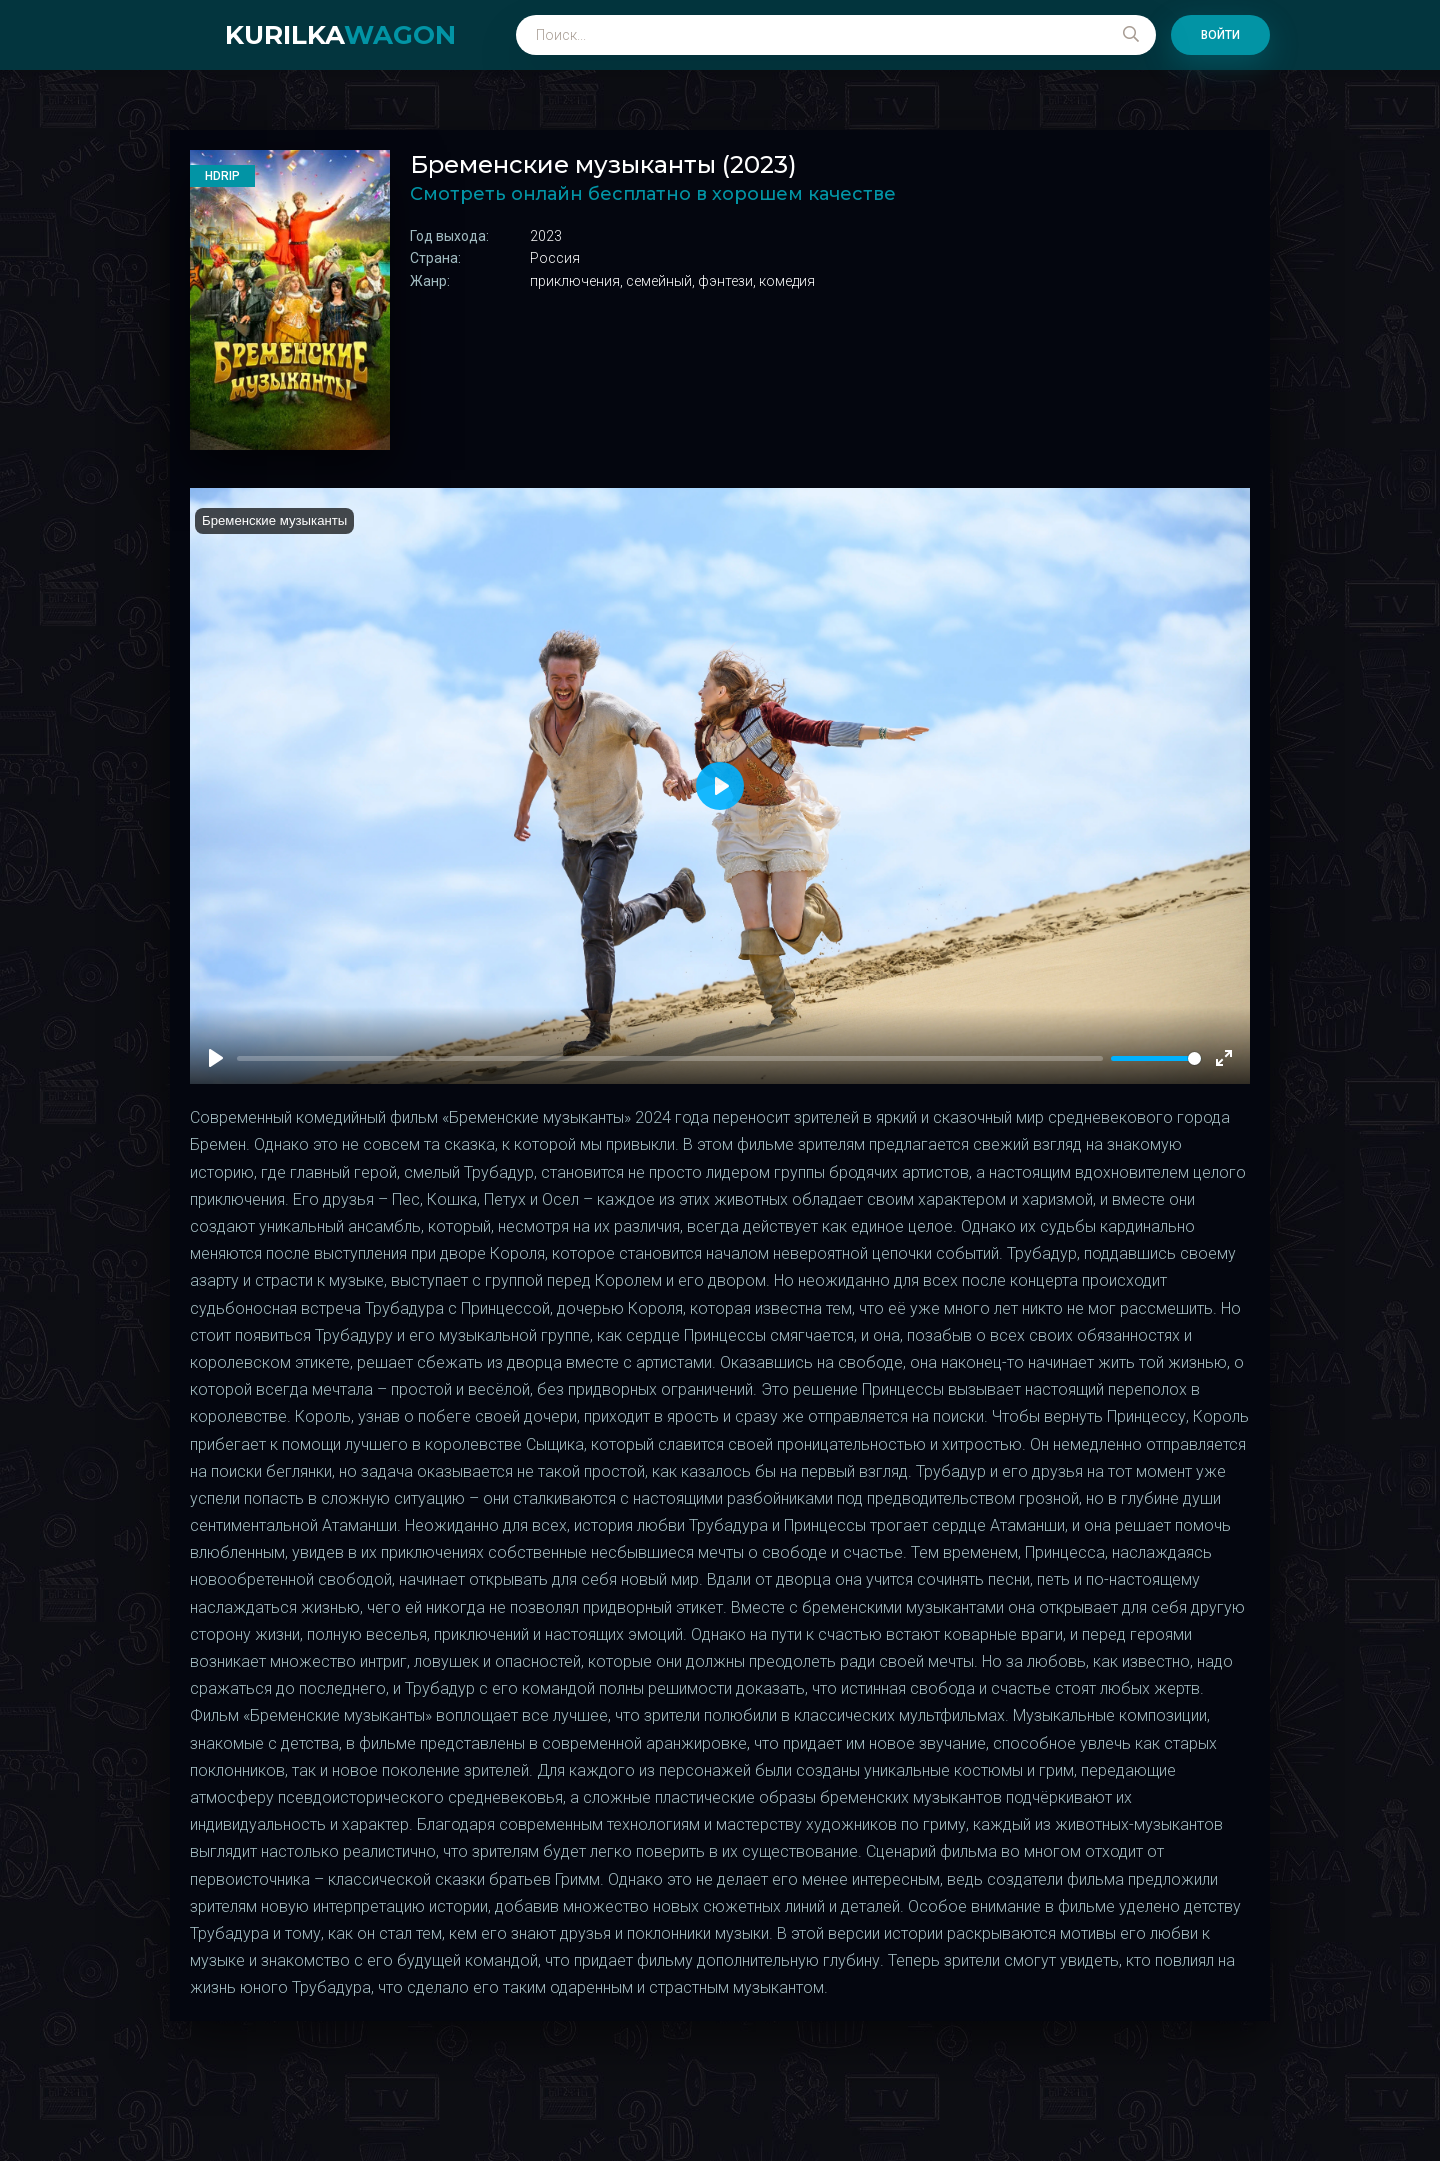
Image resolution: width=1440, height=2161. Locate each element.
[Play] (216, 1058)
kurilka (340, 35)
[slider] (1156, 1058)
